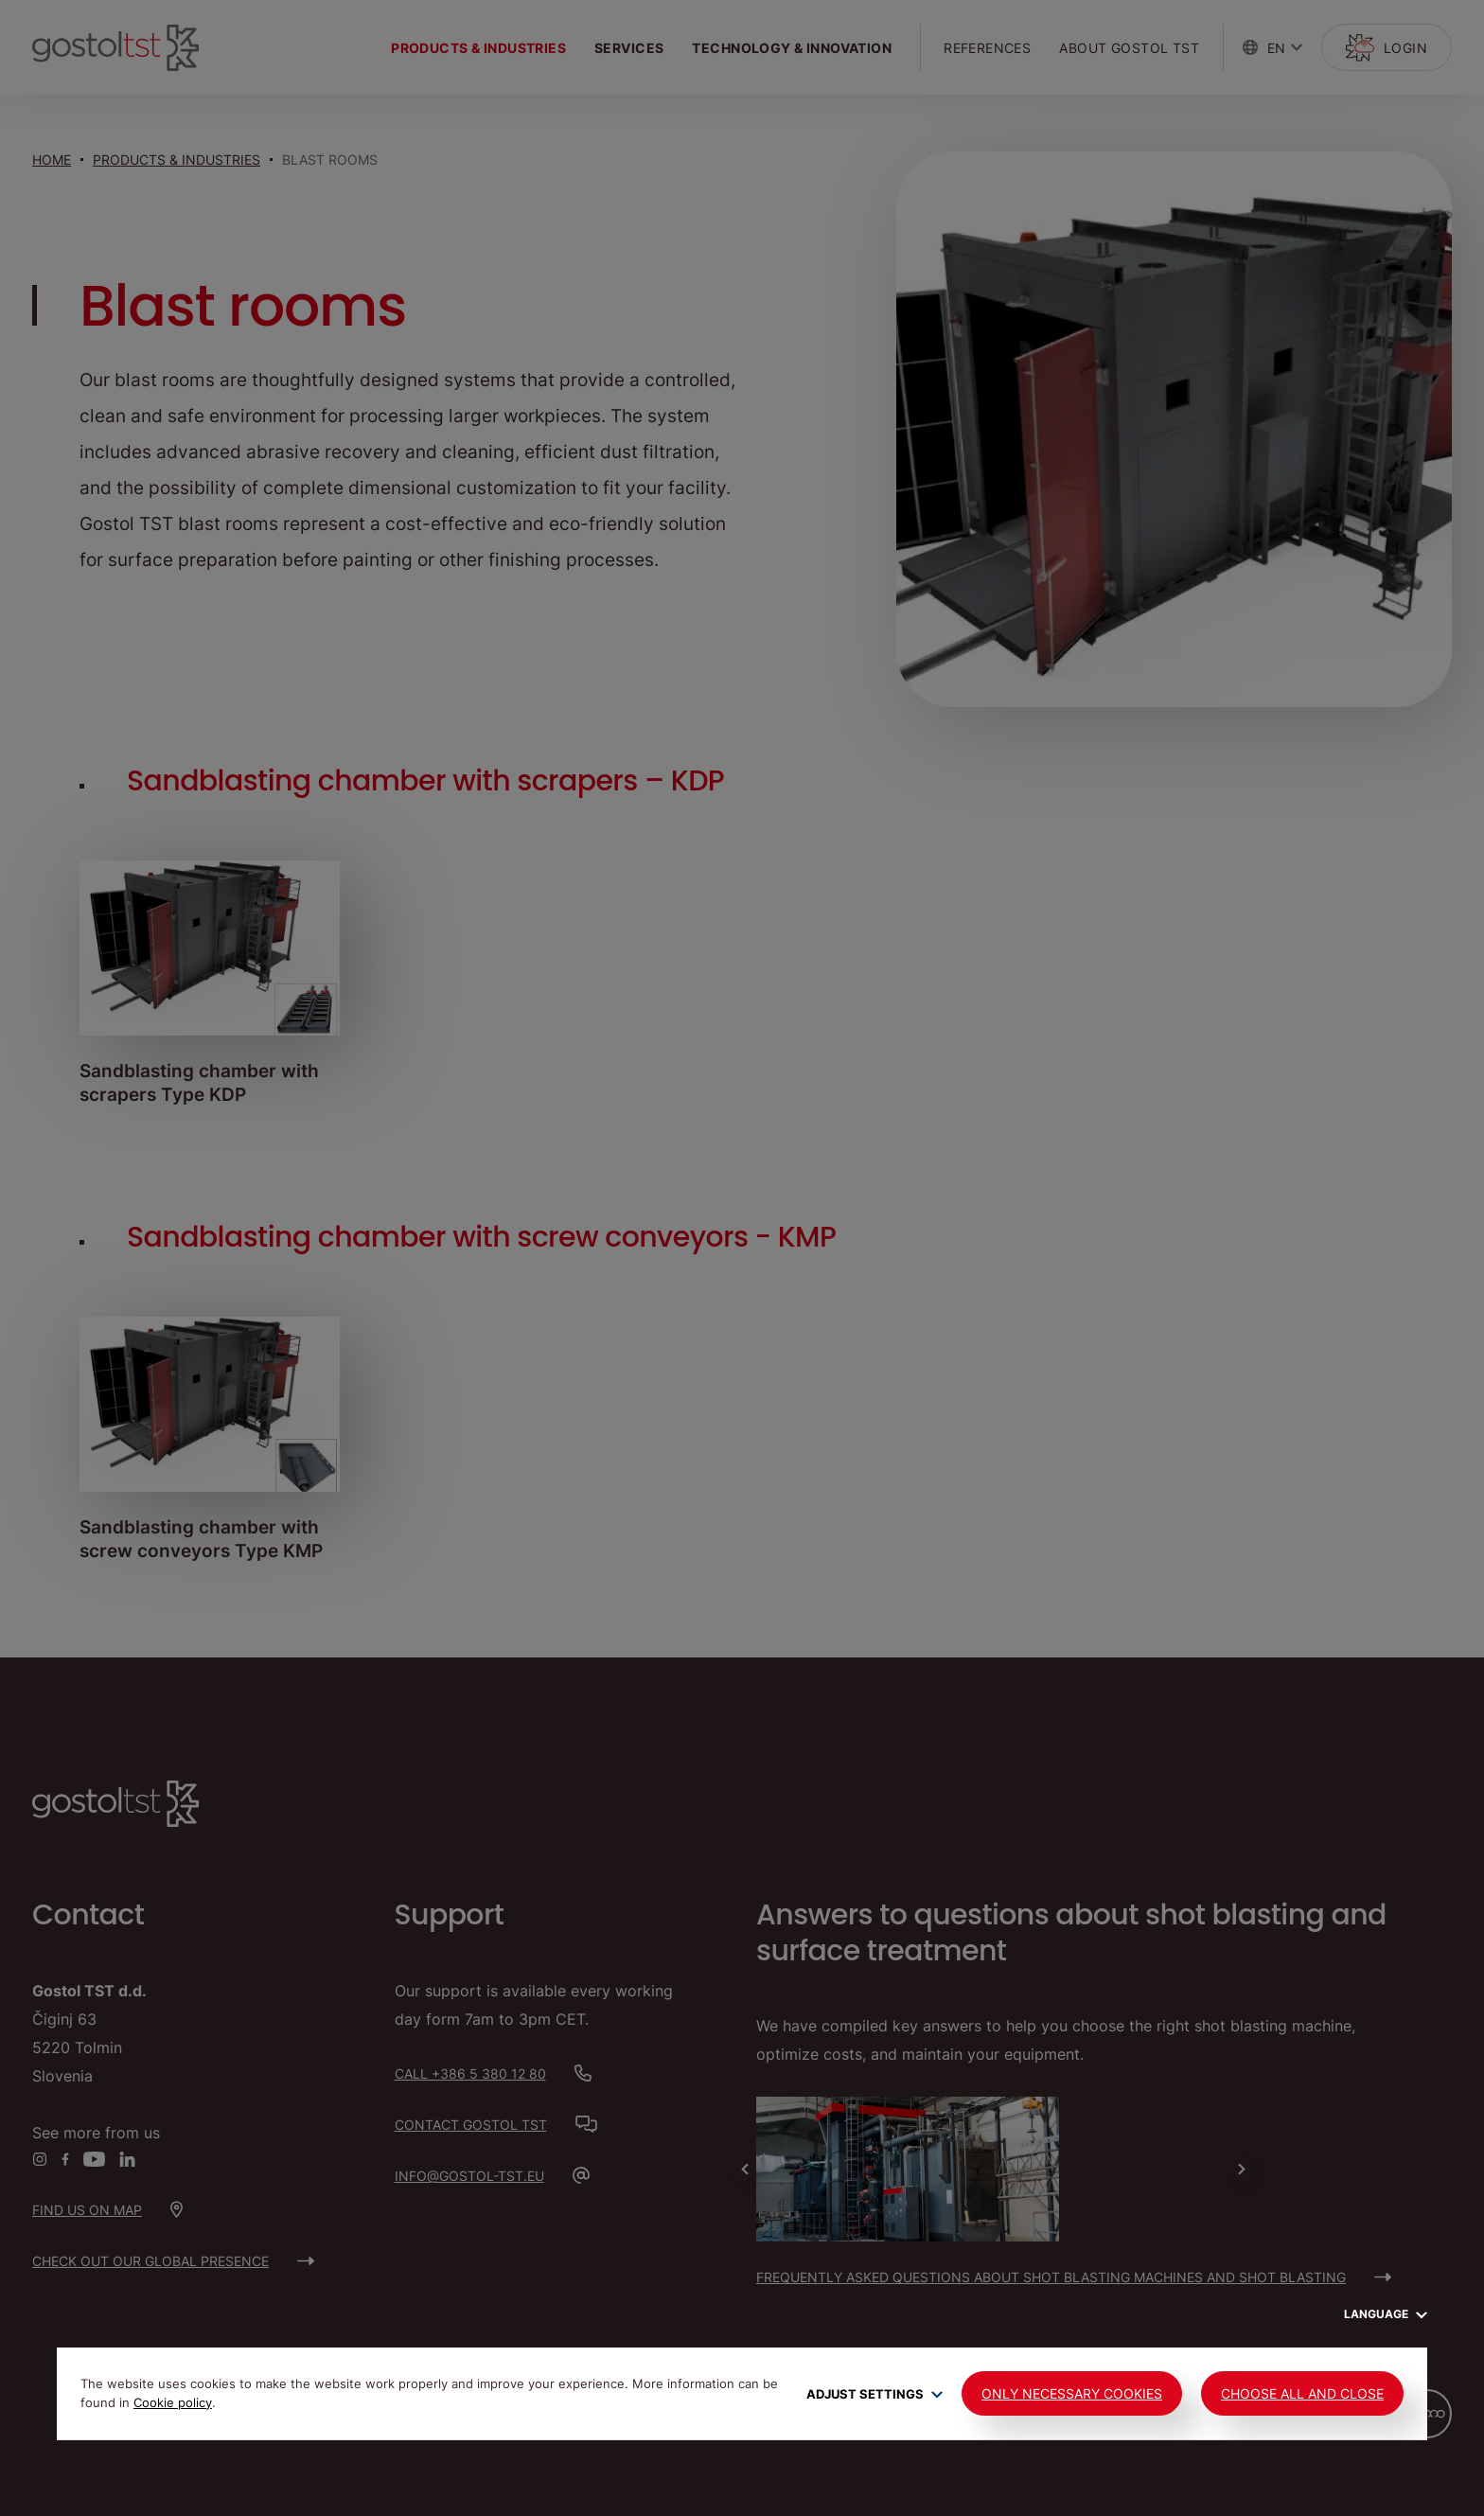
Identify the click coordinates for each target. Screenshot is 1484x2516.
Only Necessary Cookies (1071, 2393)
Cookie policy (172, 2402)
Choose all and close (1302, 2393)
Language (1385, 2314)
